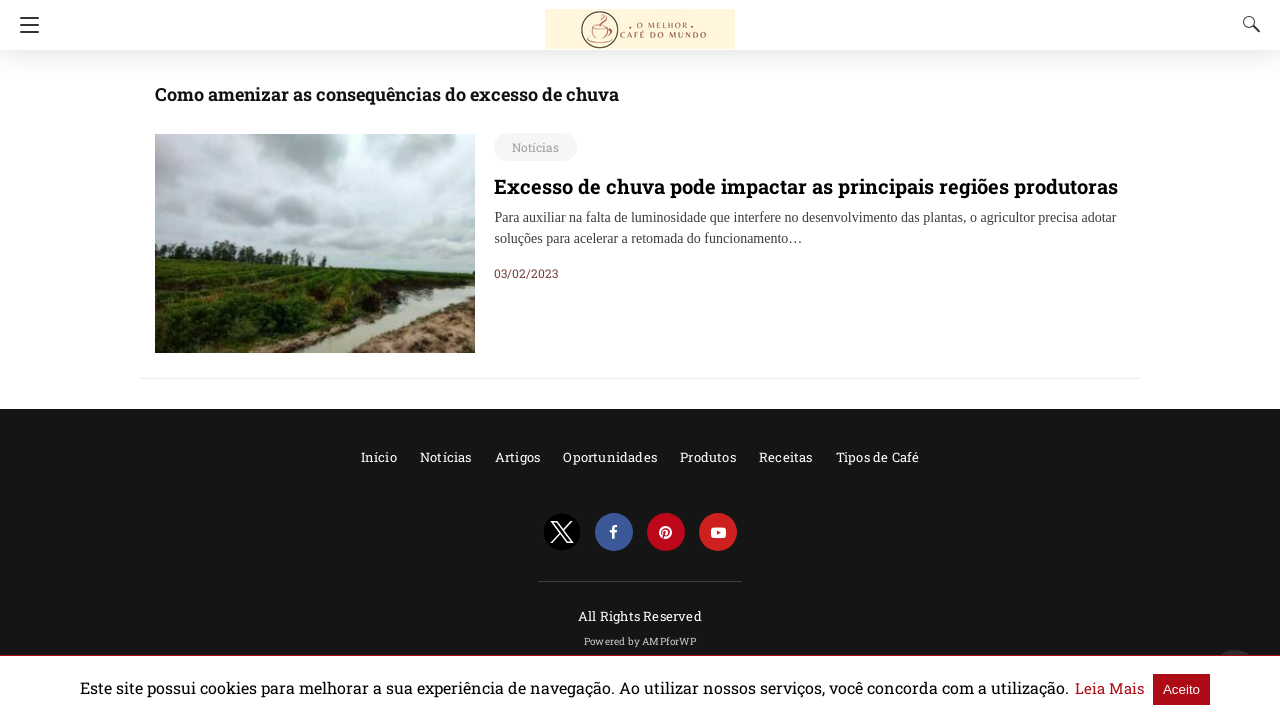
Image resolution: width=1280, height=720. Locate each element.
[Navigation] (24, 25)
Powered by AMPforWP (640, 641)
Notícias (532, 147)
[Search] (1247, 24)
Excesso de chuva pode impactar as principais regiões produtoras (771, 186)
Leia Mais (1038, 688)
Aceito (1103, 688)
